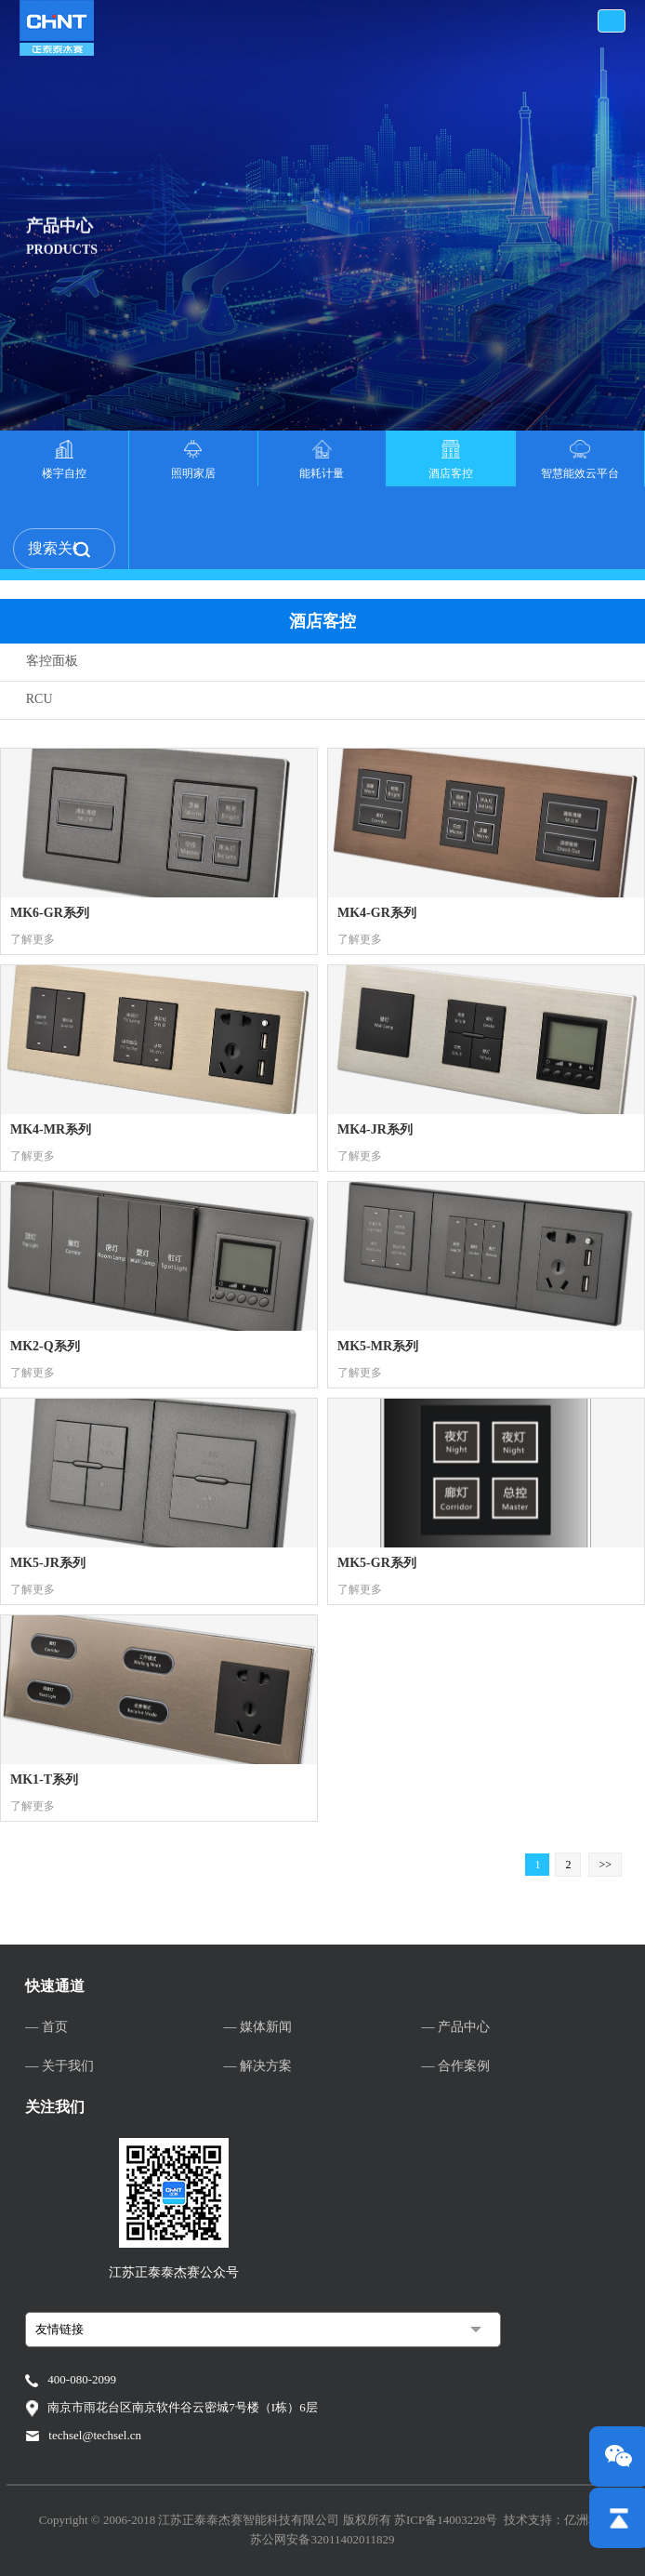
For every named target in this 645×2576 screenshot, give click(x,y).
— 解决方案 (257, 2066)
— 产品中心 (455, 2027)
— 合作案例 (455, 2066)
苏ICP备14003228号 (445, 2520)
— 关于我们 (59, 2066)
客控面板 (52, 661)
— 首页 (46, 2027)
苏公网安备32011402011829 (322, 2539)
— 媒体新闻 (257, 2027)
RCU (39, 699)
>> (605, 1864)
